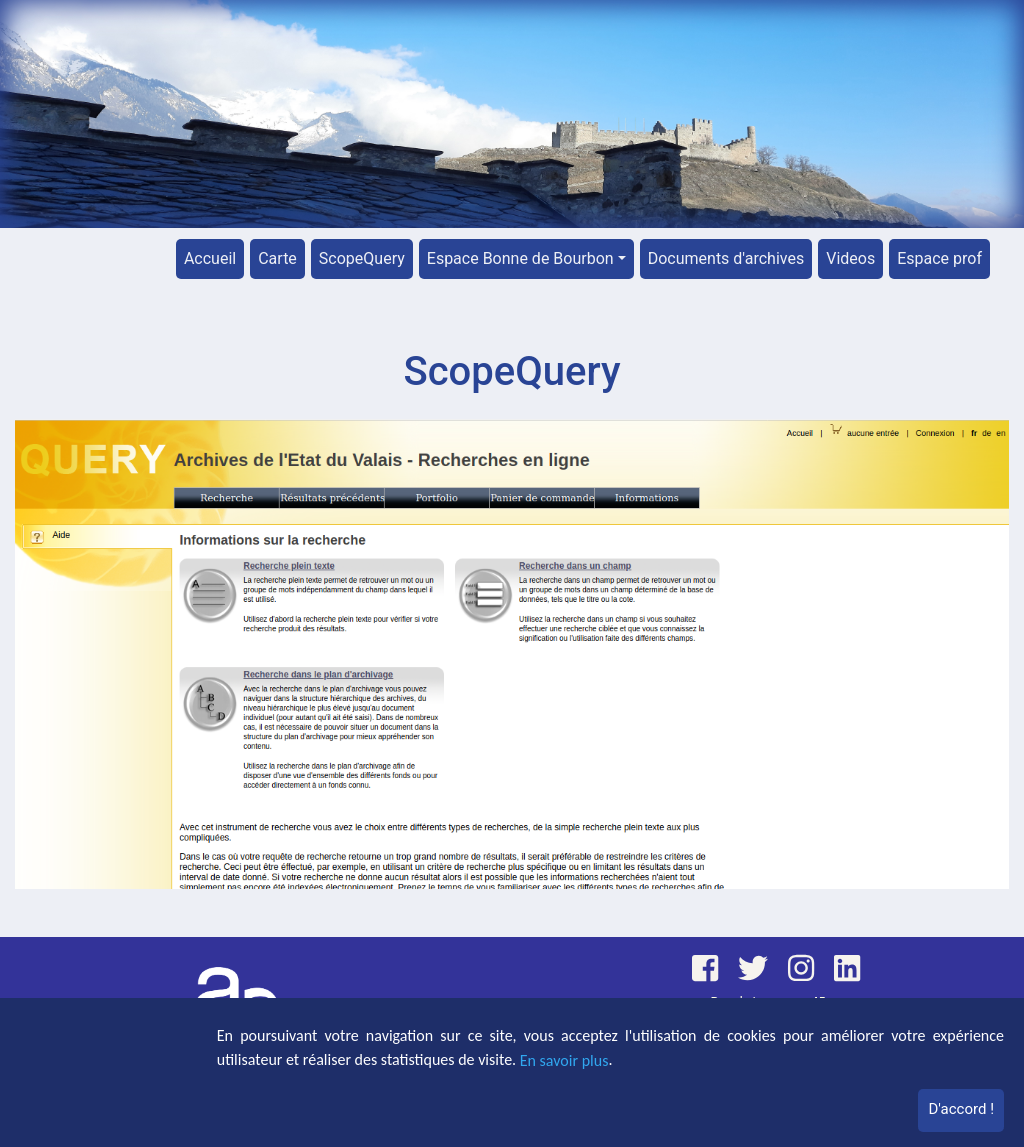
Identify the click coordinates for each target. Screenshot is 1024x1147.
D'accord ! (961, 1109)
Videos (850, 258)
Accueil (210, 258)
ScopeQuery (362, 258)
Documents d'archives (726, 258)
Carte (277, 258)
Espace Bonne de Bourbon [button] (520, 258)
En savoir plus (564, 1060)
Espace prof (939, 258)
